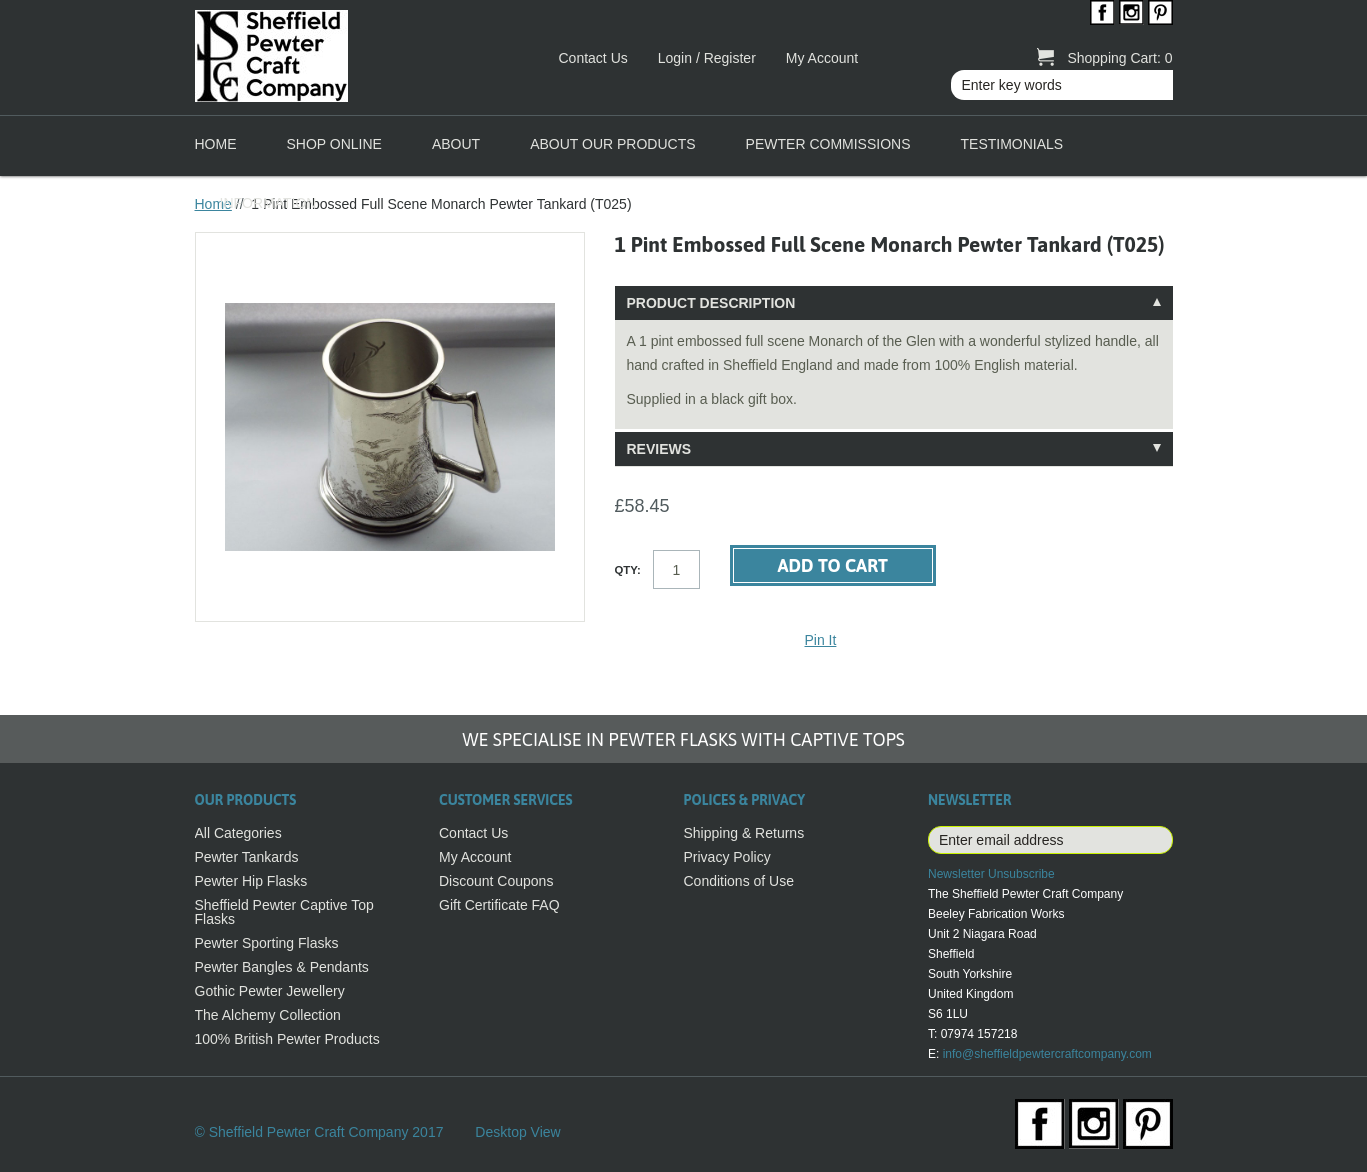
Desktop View (517, 1132)
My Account (822, 58)
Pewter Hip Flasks (251, 881)
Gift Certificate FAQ (499, 905)
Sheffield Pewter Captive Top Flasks (284, 912)
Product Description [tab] (711, 303)
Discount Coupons (496, 881)
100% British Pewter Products (287, 1039)
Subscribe (1157, 840)
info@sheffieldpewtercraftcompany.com (1047, 1054)
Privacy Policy (727, 857)
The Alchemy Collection (268, 1015)
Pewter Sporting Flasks (267, 943)
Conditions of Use (739, 881)
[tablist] (894, 376)
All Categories (238, 833)
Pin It (821, 640)
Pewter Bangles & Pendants (282, 967)
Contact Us (593, 58)
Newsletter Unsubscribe (991, 874)
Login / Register (707, 58)
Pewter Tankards (247, 857)
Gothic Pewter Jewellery (270, 991)
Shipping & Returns (744, 833)
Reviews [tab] (659, 449)
